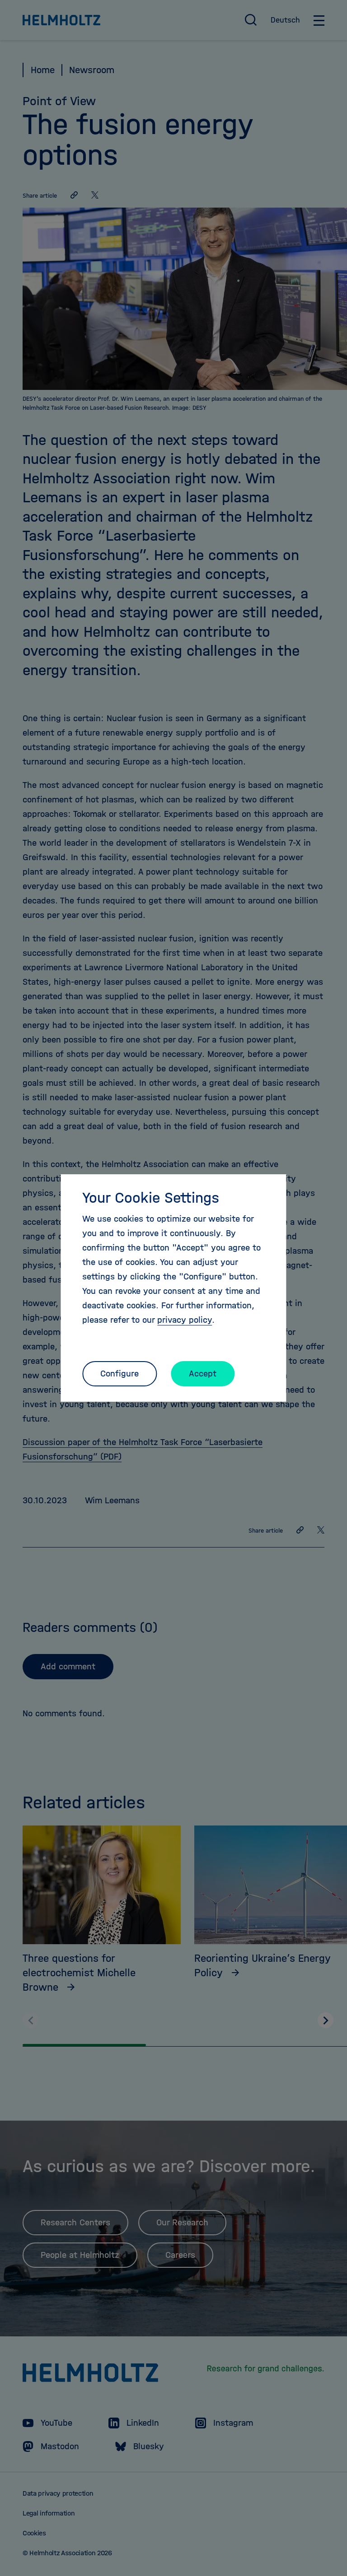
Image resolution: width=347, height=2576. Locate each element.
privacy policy (184, 1320)
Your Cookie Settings (150, 1198)
